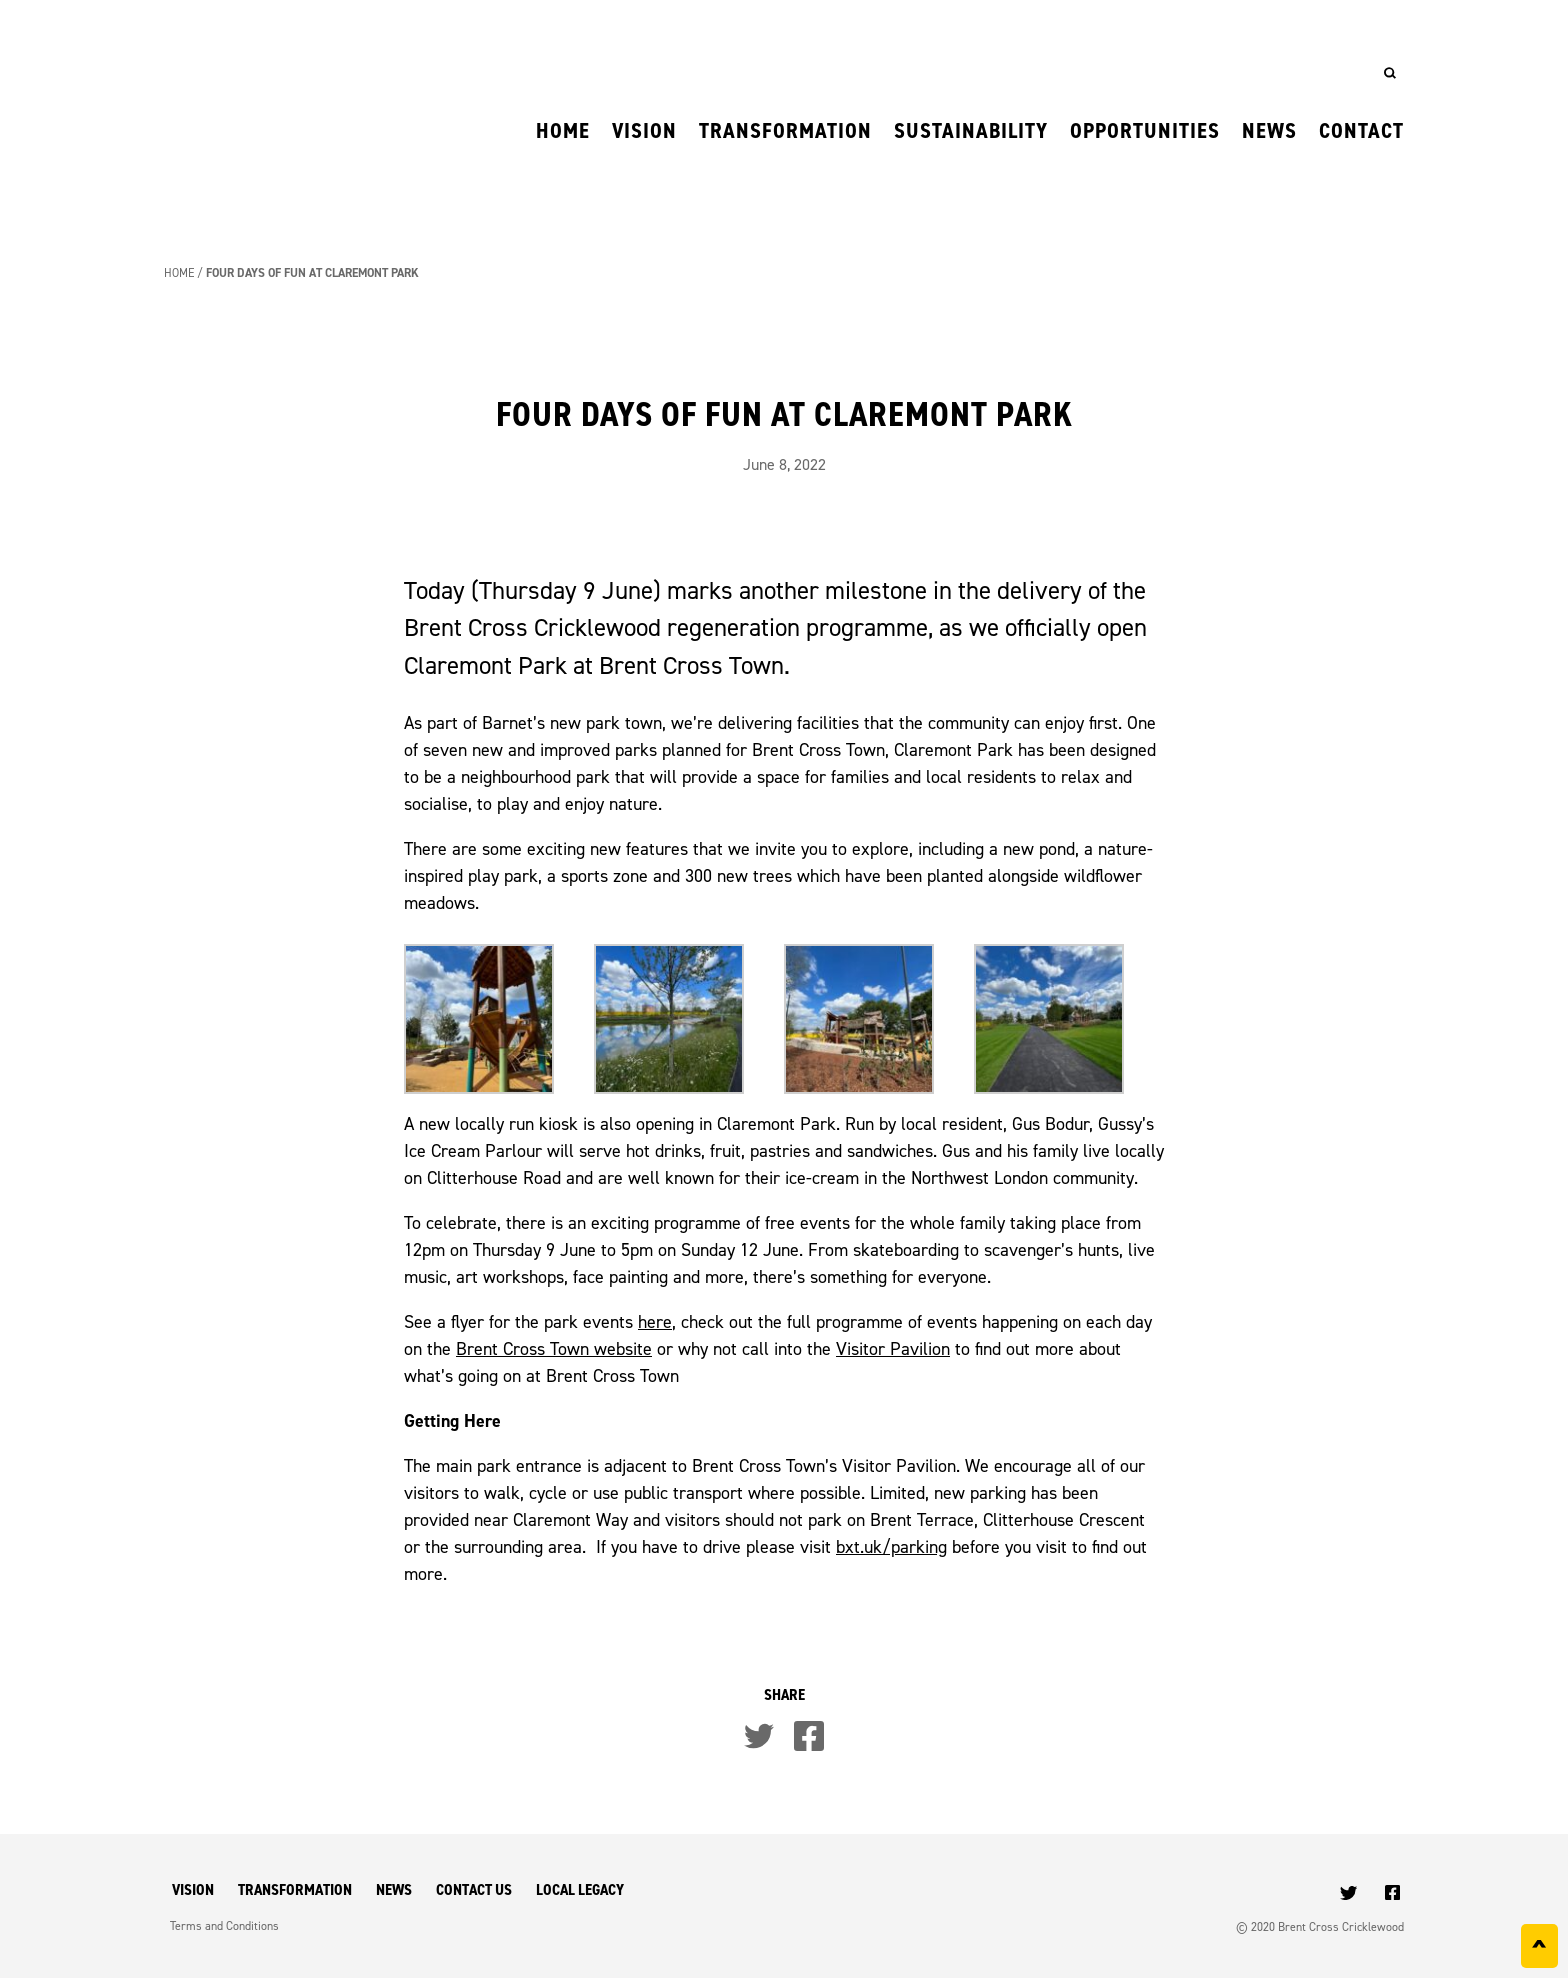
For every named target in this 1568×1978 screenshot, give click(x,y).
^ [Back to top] (1539, 1950)
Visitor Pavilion (893, 1348)
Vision (644, 130)
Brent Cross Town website (554, 1348)
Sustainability (971, 130)
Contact (1361, 130)
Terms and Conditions (224, 1925)
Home (563, 130)
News (1269, 130)
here (655, 1321)
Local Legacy (580, 1889)
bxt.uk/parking (891, 1546)
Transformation (785, 130)
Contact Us (474, 1889)
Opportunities (1145, 130)
